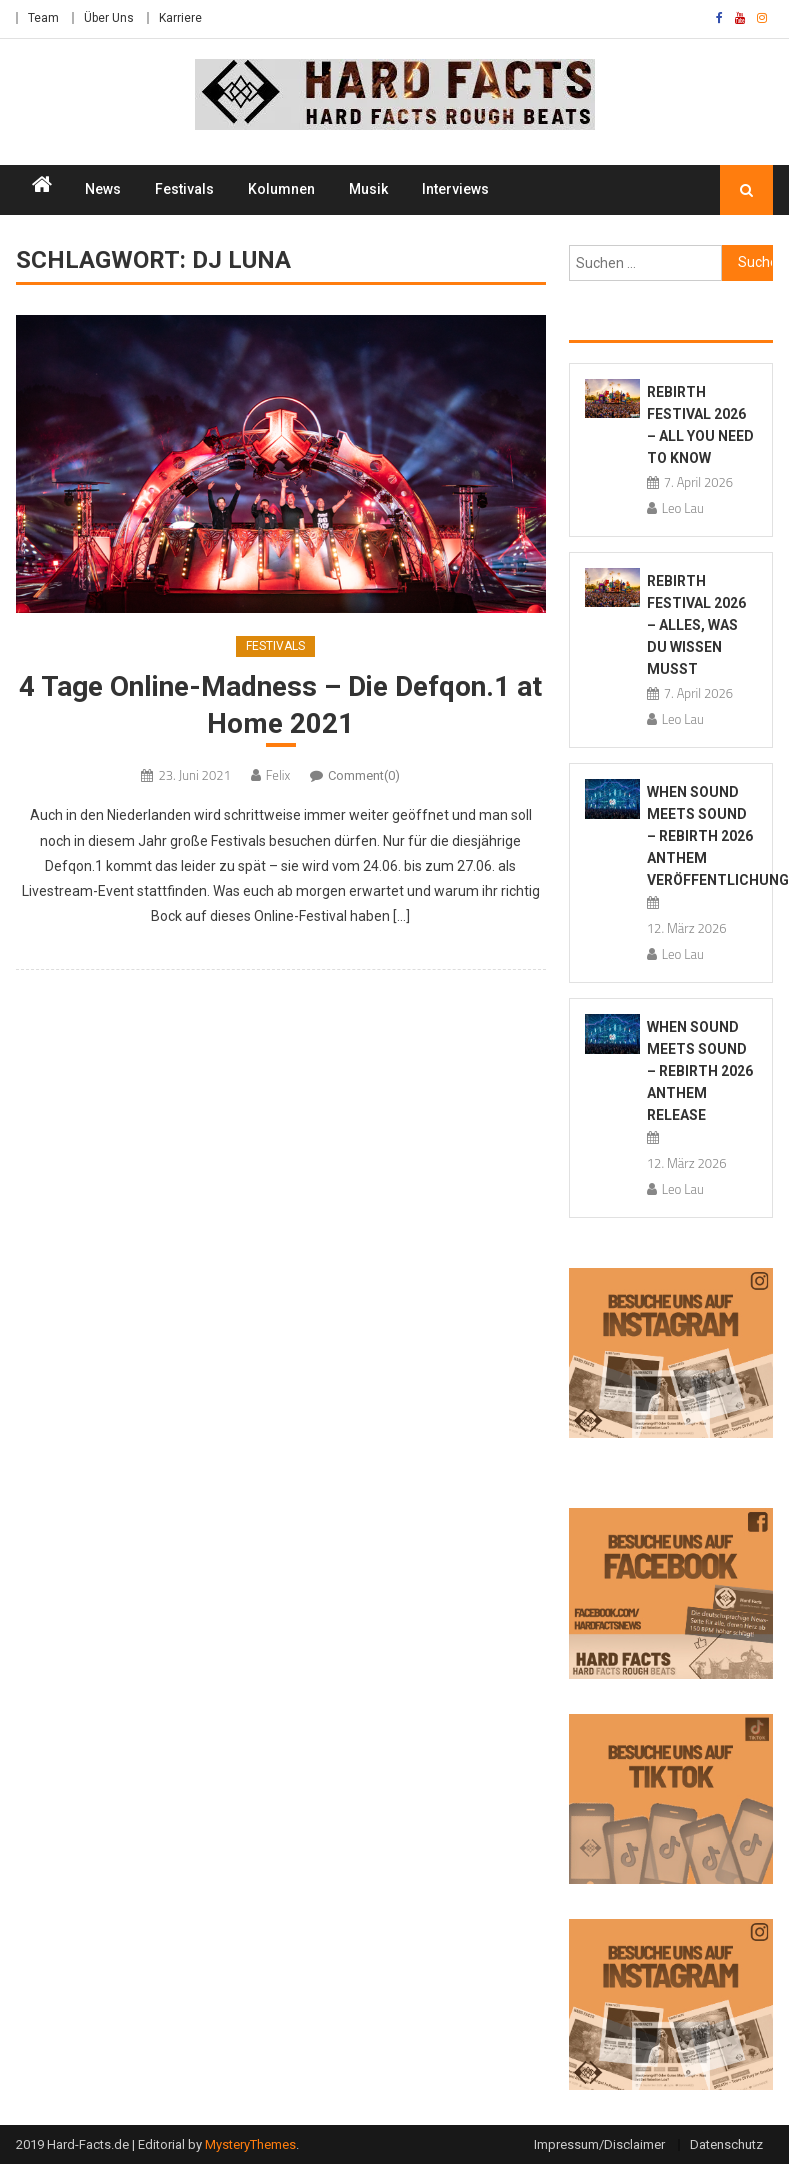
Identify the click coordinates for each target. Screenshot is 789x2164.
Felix (278, 775)
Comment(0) (364, 775)
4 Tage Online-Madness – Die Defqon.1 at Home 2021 (280, 704)
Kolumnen (281, 189)
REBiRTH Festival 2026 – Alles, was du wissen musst (696, 625)
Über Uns (109, 18)
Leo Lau (683, 508)
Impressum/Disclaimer (599, 2144)
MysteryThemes (250, 2144)
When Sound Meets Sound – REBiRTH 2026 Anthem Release (700, 1071)
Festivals (184, 189)
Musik (368, 189)
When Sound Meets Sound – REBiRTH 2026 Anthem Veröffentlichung (718, 836)
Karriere (180, 18)
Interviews (455, 189)
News (103, 189)
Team (43, 18)
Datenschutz (726, 2144)
